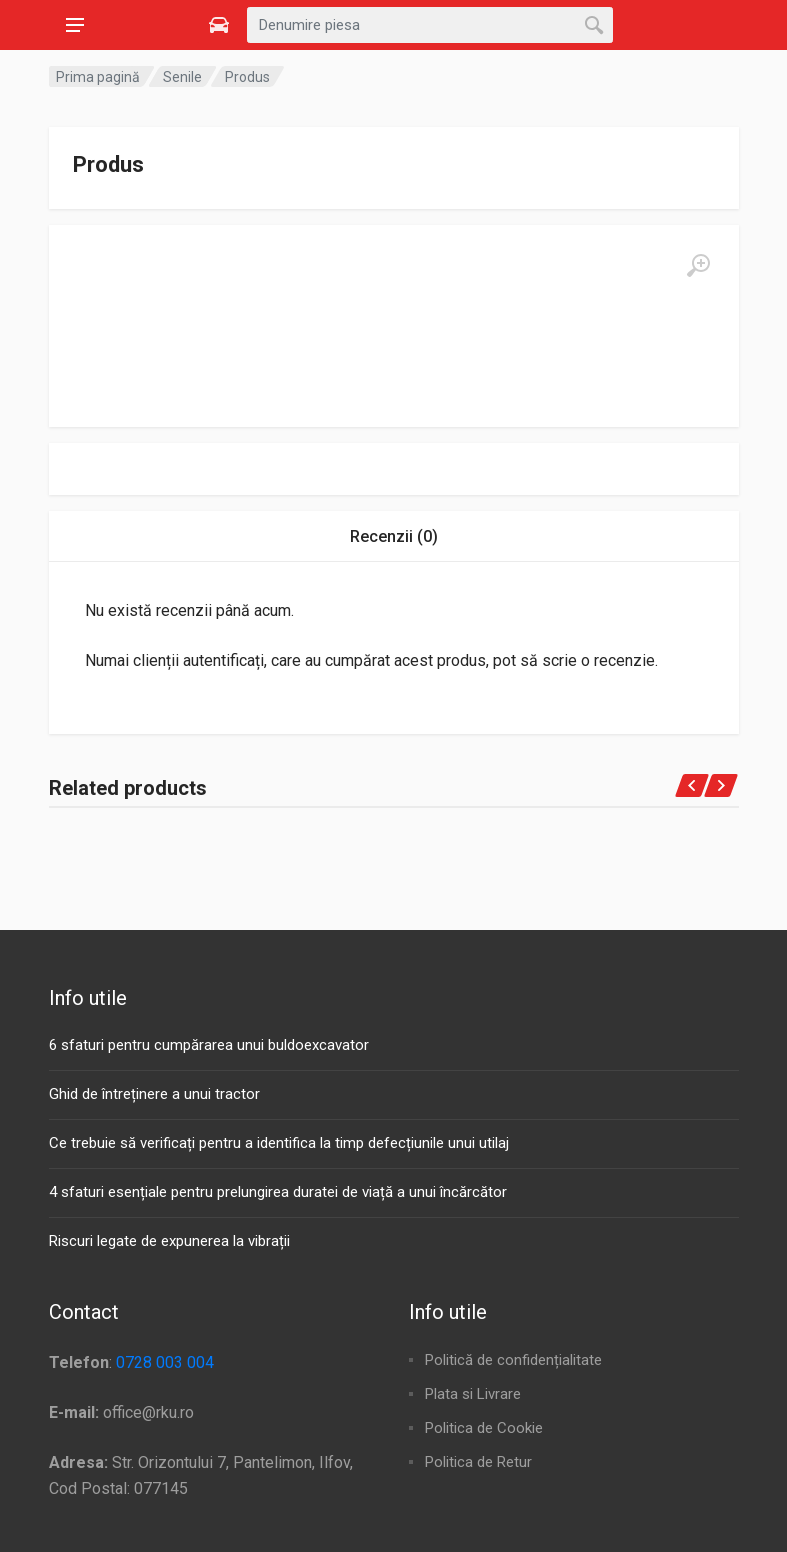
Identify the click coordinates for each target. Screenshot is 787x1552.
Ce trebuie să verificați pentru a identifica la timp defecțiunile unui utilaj (279, 1143)
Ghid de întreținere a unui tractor (154, 1094)
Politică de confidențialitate (513, 1360)
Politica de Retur (478, 1462)
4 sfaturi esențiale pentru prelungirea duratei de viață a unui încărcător (278, 1192)
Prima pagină (98, 77)
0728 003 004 (165, 1362)
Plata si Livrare (473, 1394)
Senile (182, 77)
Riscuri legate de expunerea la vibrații (169, 1241)
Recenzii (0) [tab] (394, 536)
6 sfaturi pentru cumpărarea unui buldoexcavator (209, 1045)
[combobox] (430, 25)
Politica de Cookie (484, 1428)
